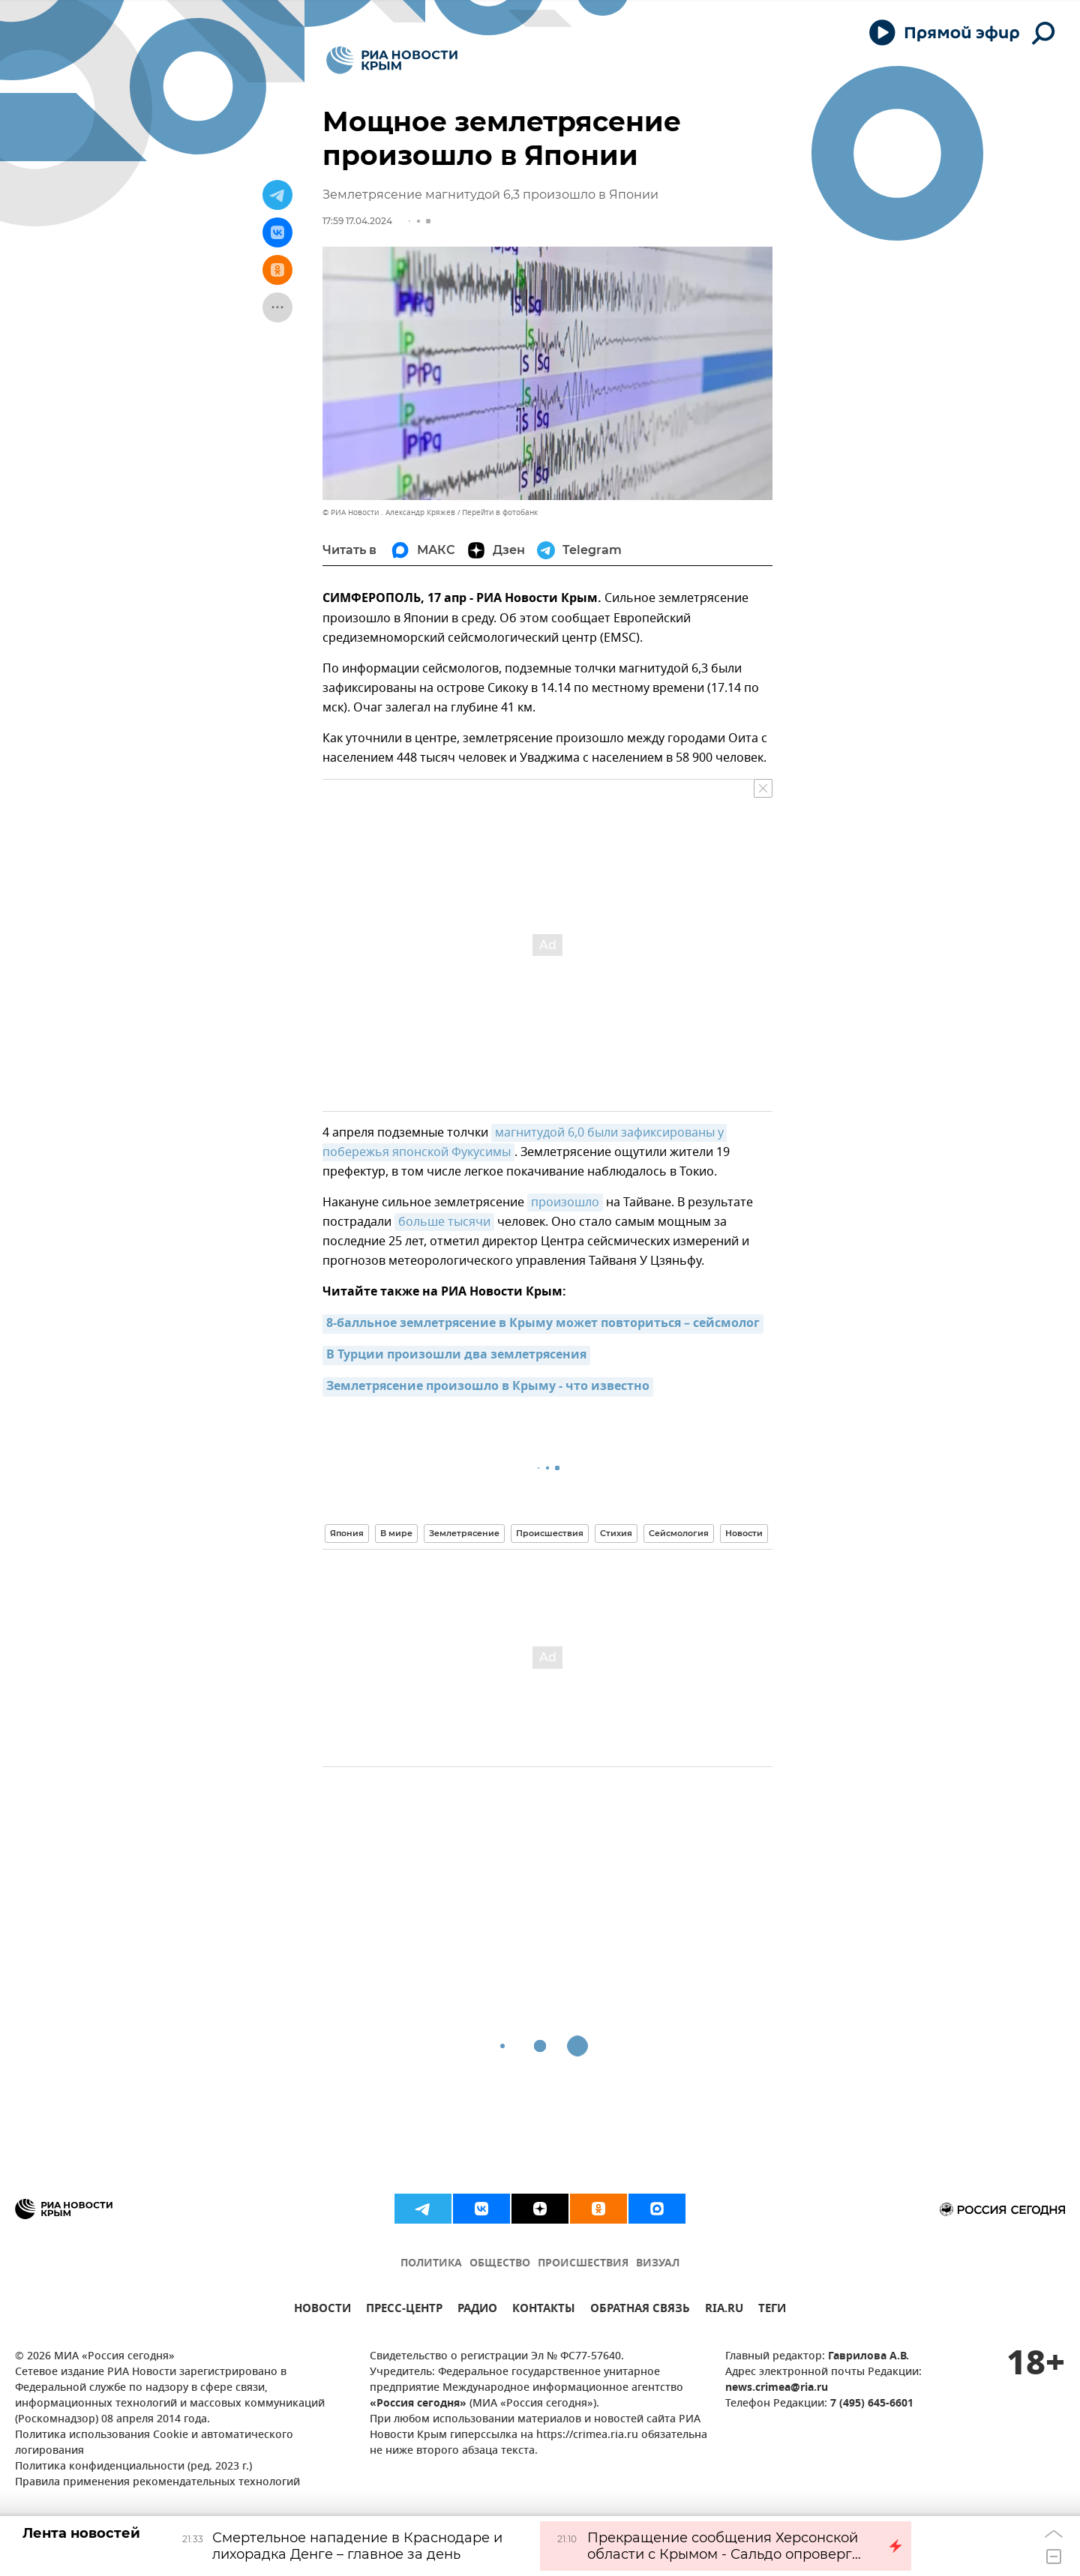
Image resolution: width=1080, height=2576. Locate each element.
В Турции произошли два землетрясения (456, 1355)
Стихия (616, 1533)
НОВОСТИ (322, 2310)
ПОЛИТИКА (431, 2263)
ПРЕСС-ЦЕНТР (404, 2310)
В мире (396, 1533)
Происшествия (550, 1533)
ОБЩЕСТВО (500, 2263)
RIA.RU (724, 2310)
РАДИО (477, 2310)
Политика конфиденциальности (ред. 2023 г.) (133, 2467)
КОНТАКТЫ (543, 2310)
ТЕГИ (772, 2310)
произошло (565, 1203)
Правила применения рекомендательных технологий (157, 2482)
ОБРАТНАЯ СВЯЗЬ (640, 2310)
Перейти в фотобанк (500, 512)
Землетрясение (464, 1533)
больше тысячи (444, 1222)
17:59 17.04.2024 (357, 220)
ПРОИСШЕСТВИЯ (583, 2263)
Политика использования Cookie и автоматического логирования (154, 2443)
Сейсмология (679, 1533)
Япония (347, 1533)
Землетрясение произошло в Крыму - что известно (488, 1387)
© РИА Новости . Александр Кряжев (388, 512)
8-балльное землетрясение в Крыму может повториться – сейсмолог (543, 1324)
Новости (744, 1533)
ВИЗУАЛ (658, 2263)
